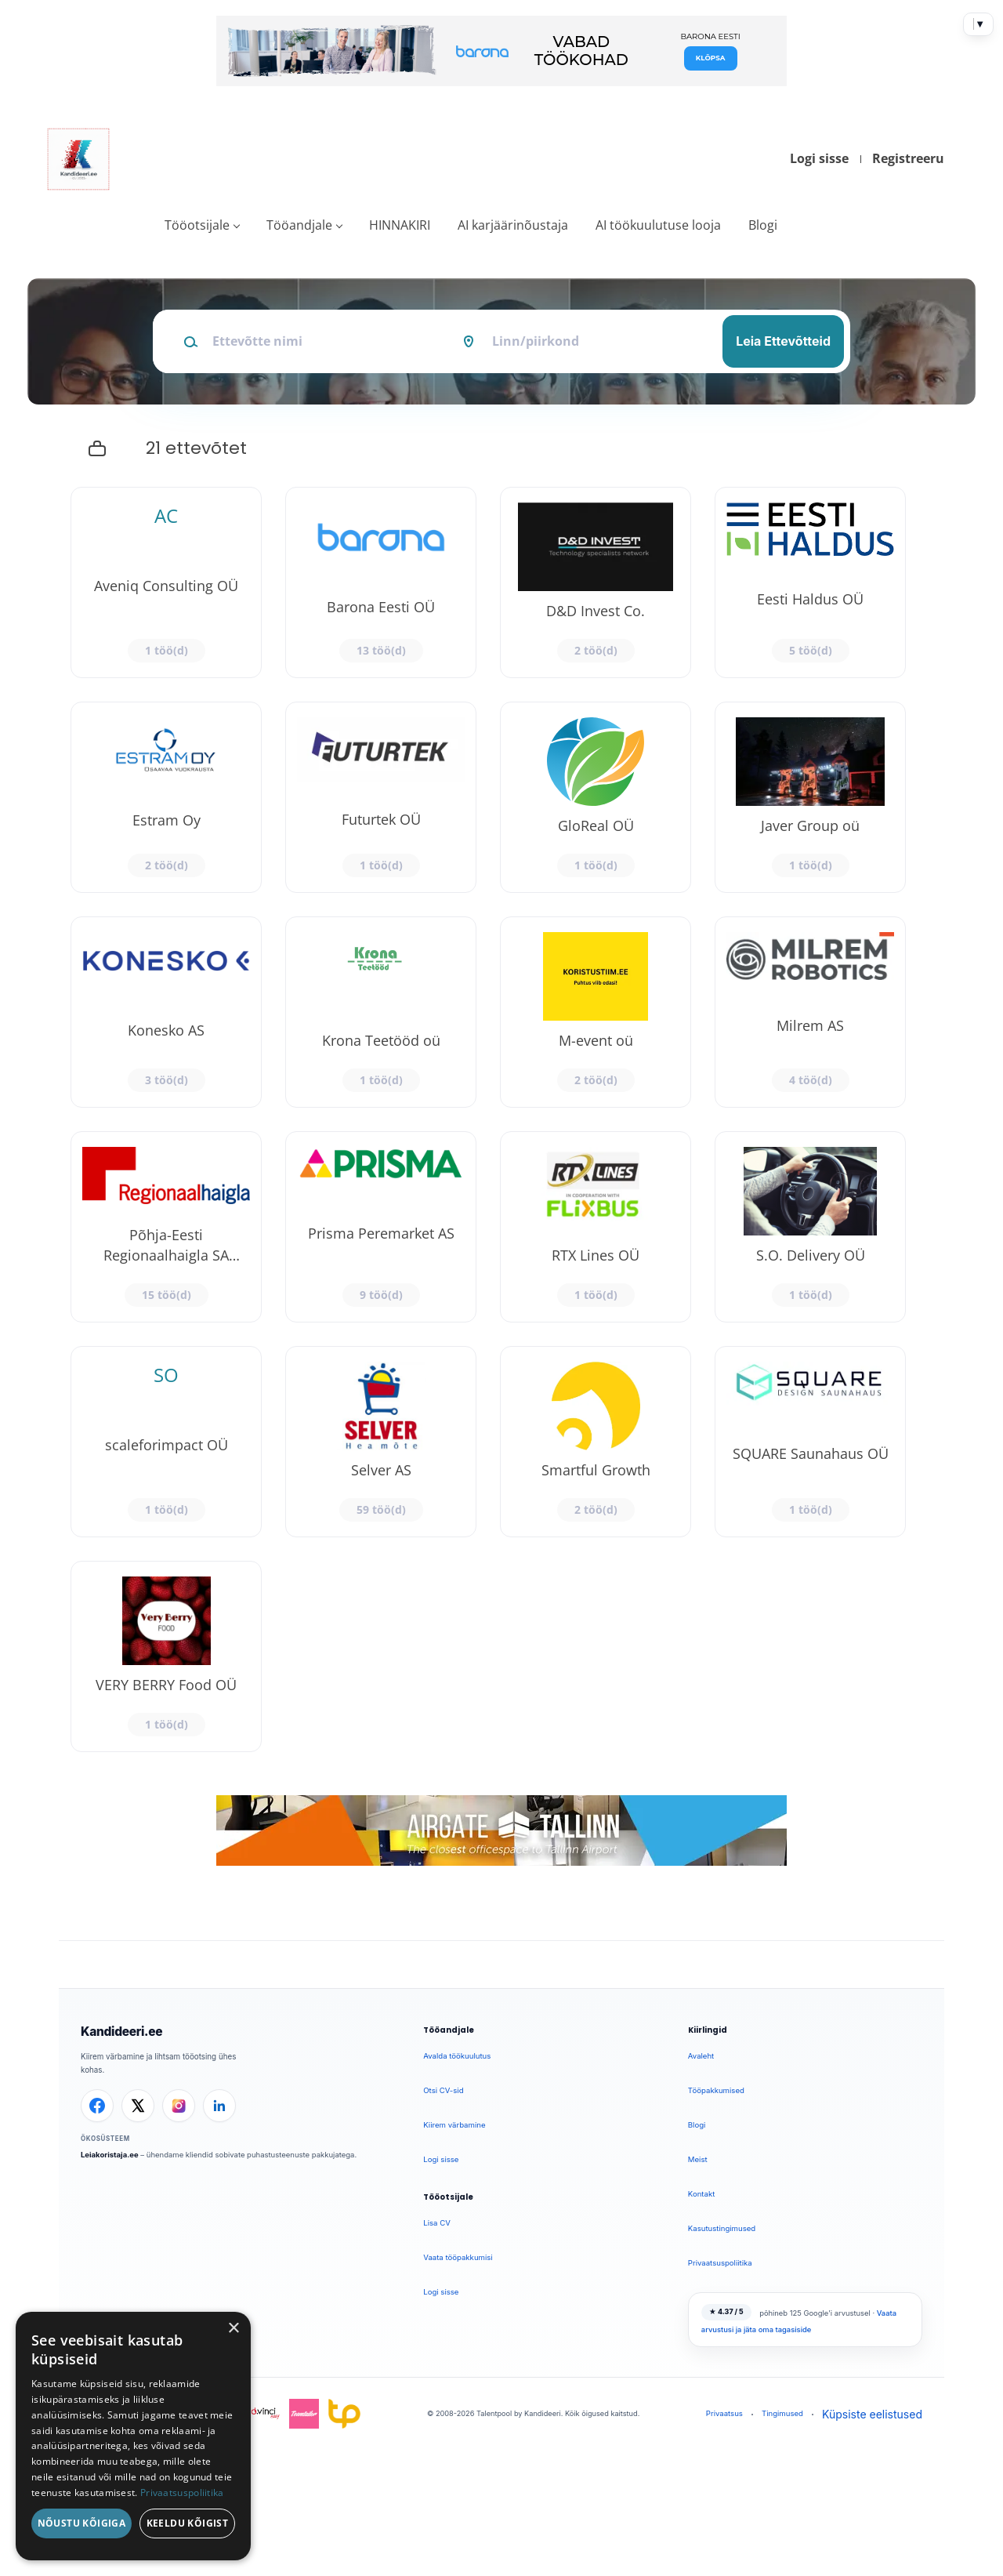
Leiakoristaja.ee (110, 2154)
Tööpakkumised (716, 2090)
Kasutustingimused (721, 2228)
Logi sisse (819, 158)
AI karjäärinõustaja (513, 225)
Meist (698, 2159)
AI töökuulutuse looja (658, 225)
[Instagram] (178, 2105)
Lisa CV (437, 2223)
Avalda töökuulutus (457, 2056)
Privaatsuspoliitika (720, 2263)
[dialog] (133, 2436)
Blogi (762, 225)
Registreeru (908, 158)
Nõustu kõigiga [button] (82, 2523)
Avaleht (701, 2056)
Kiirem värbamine (454, 2125)
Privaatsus (724, 2413)
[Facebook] (97, 2105)
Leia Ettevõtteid (783, 341)
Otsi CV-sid (443, 2090)
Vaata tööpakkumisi (457, 2257)
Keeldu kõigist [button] (188, 2523)
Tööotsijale (197, 225)
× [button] (233, 2329)
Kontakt (701, 2194)
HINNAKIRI (399, 225)
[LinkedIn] (219, 2105)
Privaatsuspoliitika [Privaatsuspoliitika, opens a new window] (182, 2492)
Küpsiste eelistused (872, 2414)
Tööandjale (299, 225)
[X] (137, 2105)
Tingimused (782, 2413)
